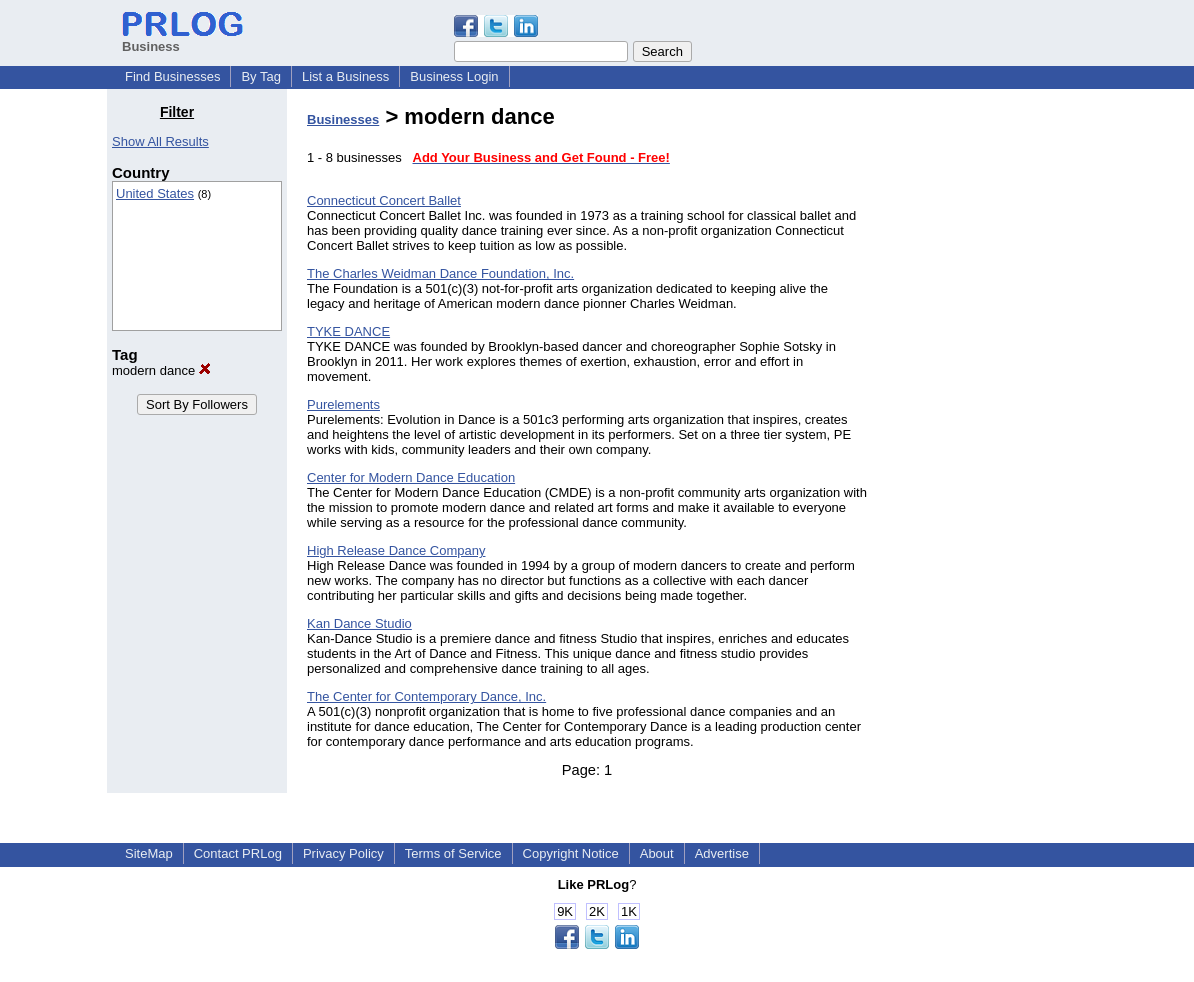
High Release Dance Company (396, 550)
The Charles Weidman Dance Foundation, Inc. (440, 273)
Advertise (722, 853)
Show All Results (160, 141)
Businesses (343, 119)
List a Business (345, 76)
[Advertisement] (985, 404)
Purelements (343, 404)
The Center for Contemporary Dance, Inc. (426, 696)
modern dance (161, 370)
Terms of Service (453, 853)
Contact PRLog (238, 853)
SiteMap (149, 853)
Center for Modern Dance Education (411, 477)
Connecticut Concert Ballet (384, 200)
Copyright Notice (571, 853)
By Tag (261, 76)
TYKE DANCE (348, 331)
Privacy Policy (343, 853)
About (657, 853)
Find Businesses (172, 76)
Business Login (454, 76)
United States (155, 193)
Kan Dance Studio (359, 623)
